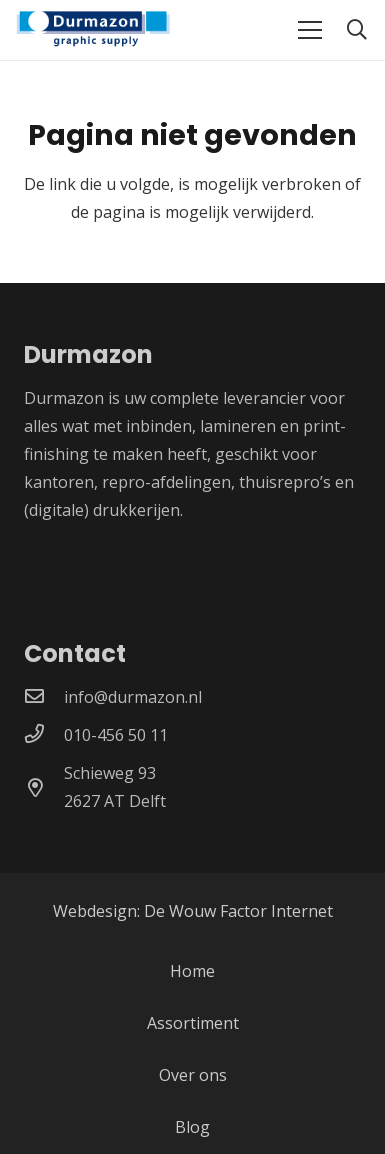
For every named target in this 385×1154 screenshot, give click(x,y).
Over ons (193, 1075)
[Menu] (310, 30)
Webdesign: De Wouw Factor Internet (193, 911)
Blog (192, 1127)
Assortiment (193, 1023)
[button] (357, 30)
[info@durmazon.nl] (44, 697)
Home (192, 971)
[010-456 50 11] (44, 735)
